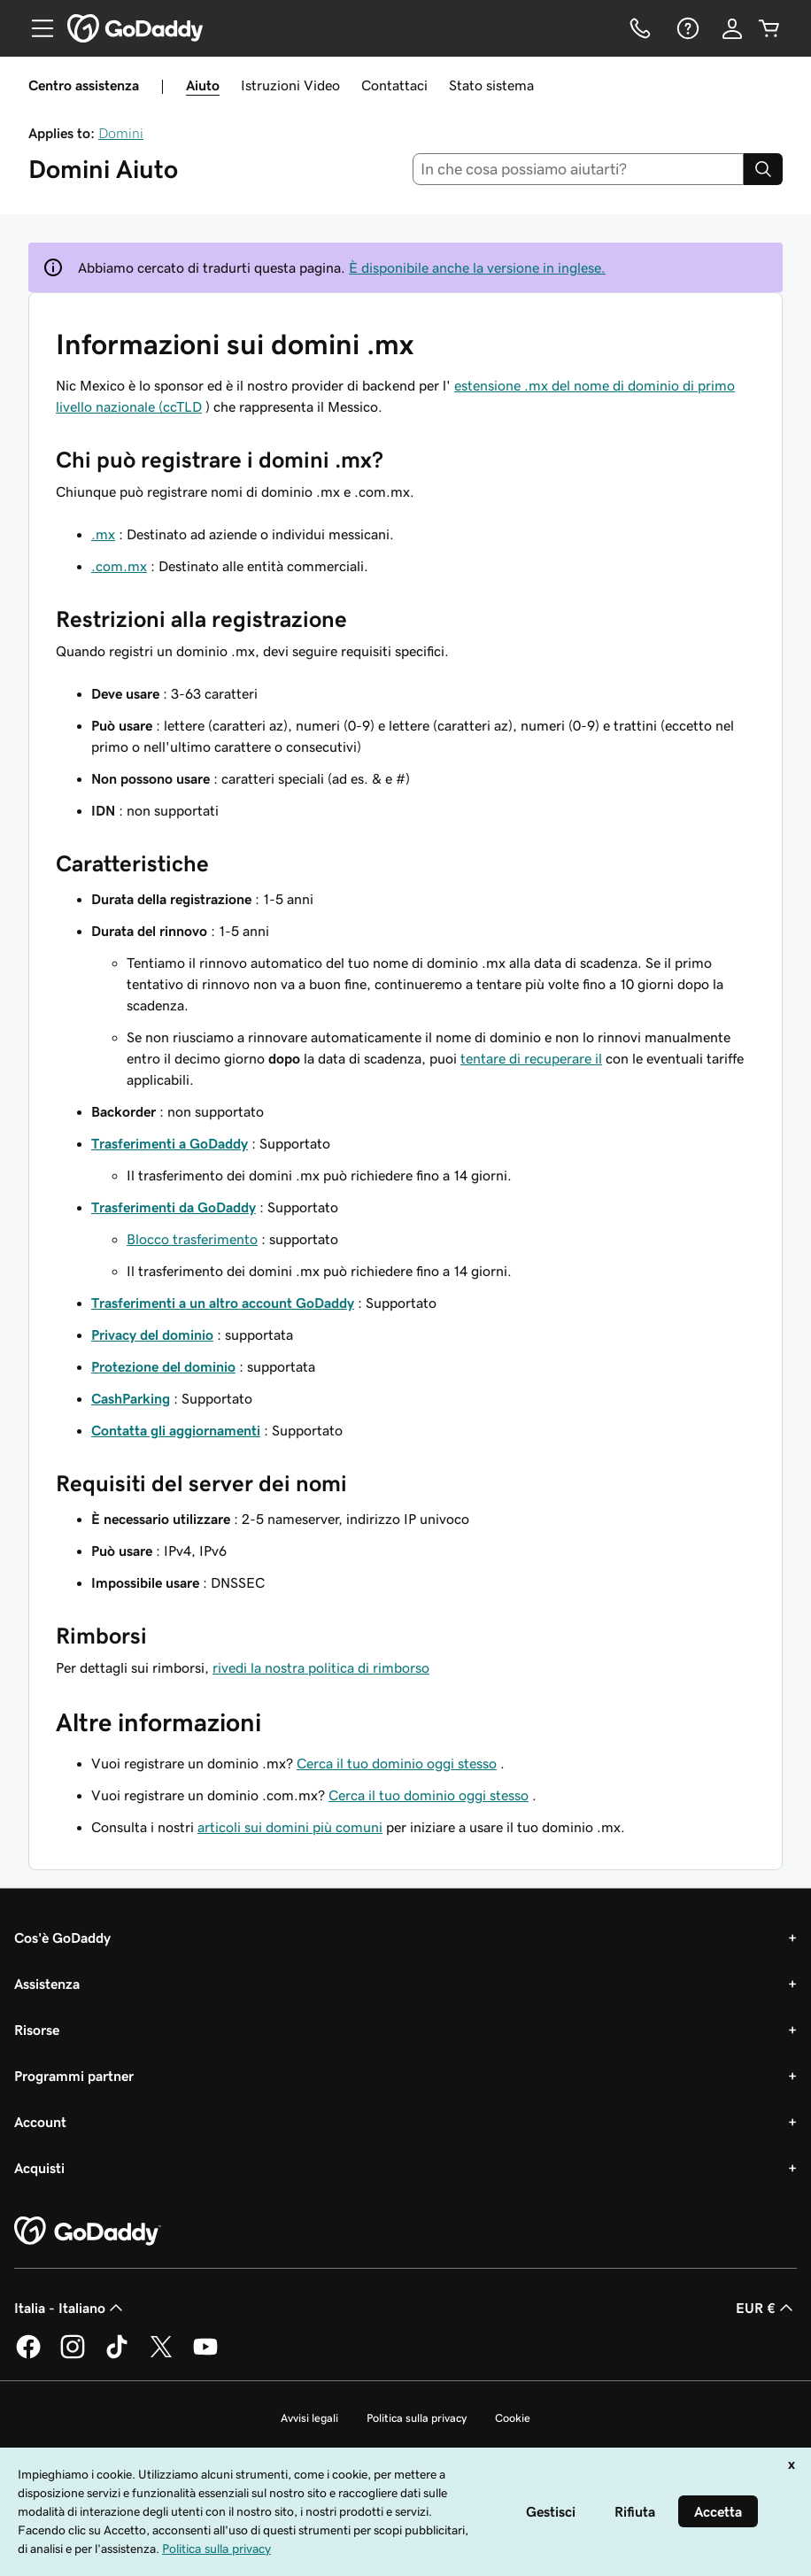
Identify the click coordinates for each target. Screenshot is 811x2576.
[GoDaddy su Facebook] (28, 2355)
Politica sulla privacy (417, 2418)
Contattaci (394, 85)
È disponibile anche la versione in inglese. (477, 267)
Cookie (512, 2418)
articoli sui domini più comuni (289, 1827)
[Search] (763, 169)
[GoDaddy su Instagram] (72, 2355)
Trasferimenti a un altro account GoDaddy (222, 1303)
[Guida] (686, 28)
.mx (103, 534)
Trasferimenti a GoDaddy (169, 1143)
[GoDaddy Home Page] (87, 2231)
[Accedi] (732, 28)
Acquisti (39, 2168)
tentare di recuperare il (531, 1058)
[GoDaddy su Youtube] (205, 2355)
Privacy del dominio (152, 1334)
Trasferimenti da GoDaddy (173, 1207)
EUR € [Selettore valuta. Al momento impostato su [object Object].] (766, 2307)
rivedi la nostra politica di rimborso (320, 1667)
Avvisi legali (309, 2418)
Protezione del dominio (163, 1366)
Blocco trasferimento (192, 1239)
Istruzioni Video (290, 85)
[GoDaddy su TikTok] (117, 2355)
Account (40, 2122)
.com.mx (119, 566)
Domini (120, 133)
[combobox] (579, 169)
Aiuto (203, 85)
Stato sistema (491, 85)
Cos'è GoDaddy (62, 1937)
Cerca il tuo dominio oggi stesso (397, 1763)
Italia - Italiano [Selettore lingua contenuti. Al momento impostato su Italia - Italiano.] (70, 2307)
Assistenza (47, 1983)
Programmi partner (74, 2076)
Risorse (36, 2030)
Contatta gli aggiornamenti (175, 1430)
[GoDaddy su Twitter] (161, 2355)
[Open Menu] (35, 28)
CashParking (130, 1398)
